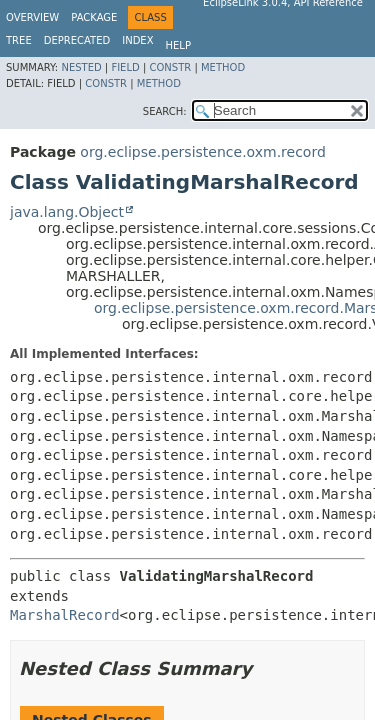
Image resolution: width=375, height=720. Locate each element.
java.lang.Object (67, 212)
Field (125, 67)
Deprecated (77, 40)
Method (223, 67)
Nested (81, 67)
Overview (32, 17)
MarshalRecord (65, 615)
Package (94, 17)
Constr (170, 67)
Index (137, 40)
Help (178, 45)
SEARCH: (165, 111)
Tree (19, 40)
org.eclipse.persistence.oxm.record (202, 152)
